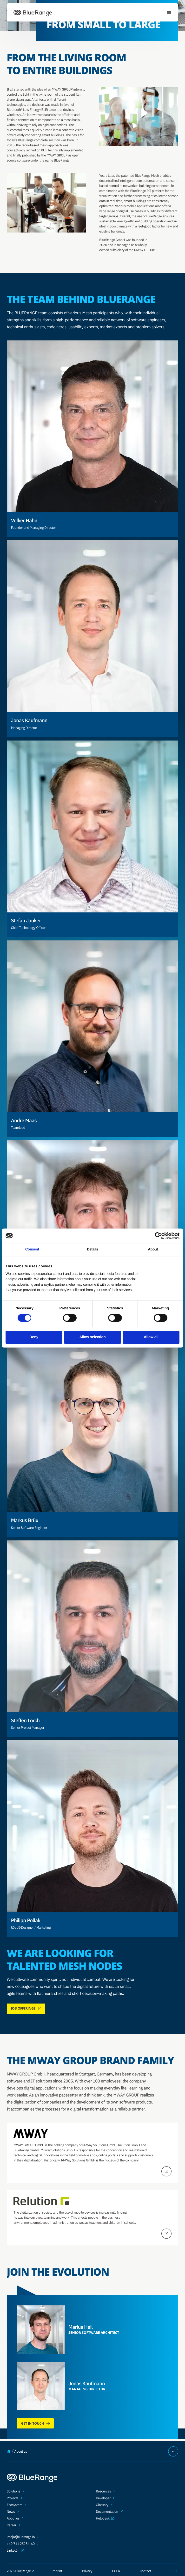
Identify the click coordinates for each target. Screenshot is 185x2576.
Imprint (56, 2571)
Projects (15, 2498)
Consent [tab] (32, 1249)
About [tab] (153, 1249)
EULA (116, 2571)
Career (14, 2525)
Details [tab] (92, 1249)
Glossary (104, 2505)
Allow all (151, 1337)
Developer (105, 2498)
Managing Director (86, 2389)
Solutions (16, 2491)
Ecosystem (17, 2505)
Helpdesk (105, 2518)
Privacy (87, 2571)
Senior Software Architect (93, 2332)
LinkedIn (15, 2550)
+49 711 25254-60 (23, 2543)
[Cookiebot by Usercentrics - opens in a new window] (158, 1235)
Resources (106, 2491)
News (13, 2511)
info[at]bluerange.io (23, 2537)
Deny (33, 1337)
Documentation (109, 2511)
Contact (145, 2571)
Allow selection (92, 1337)
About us (16, 2518)
